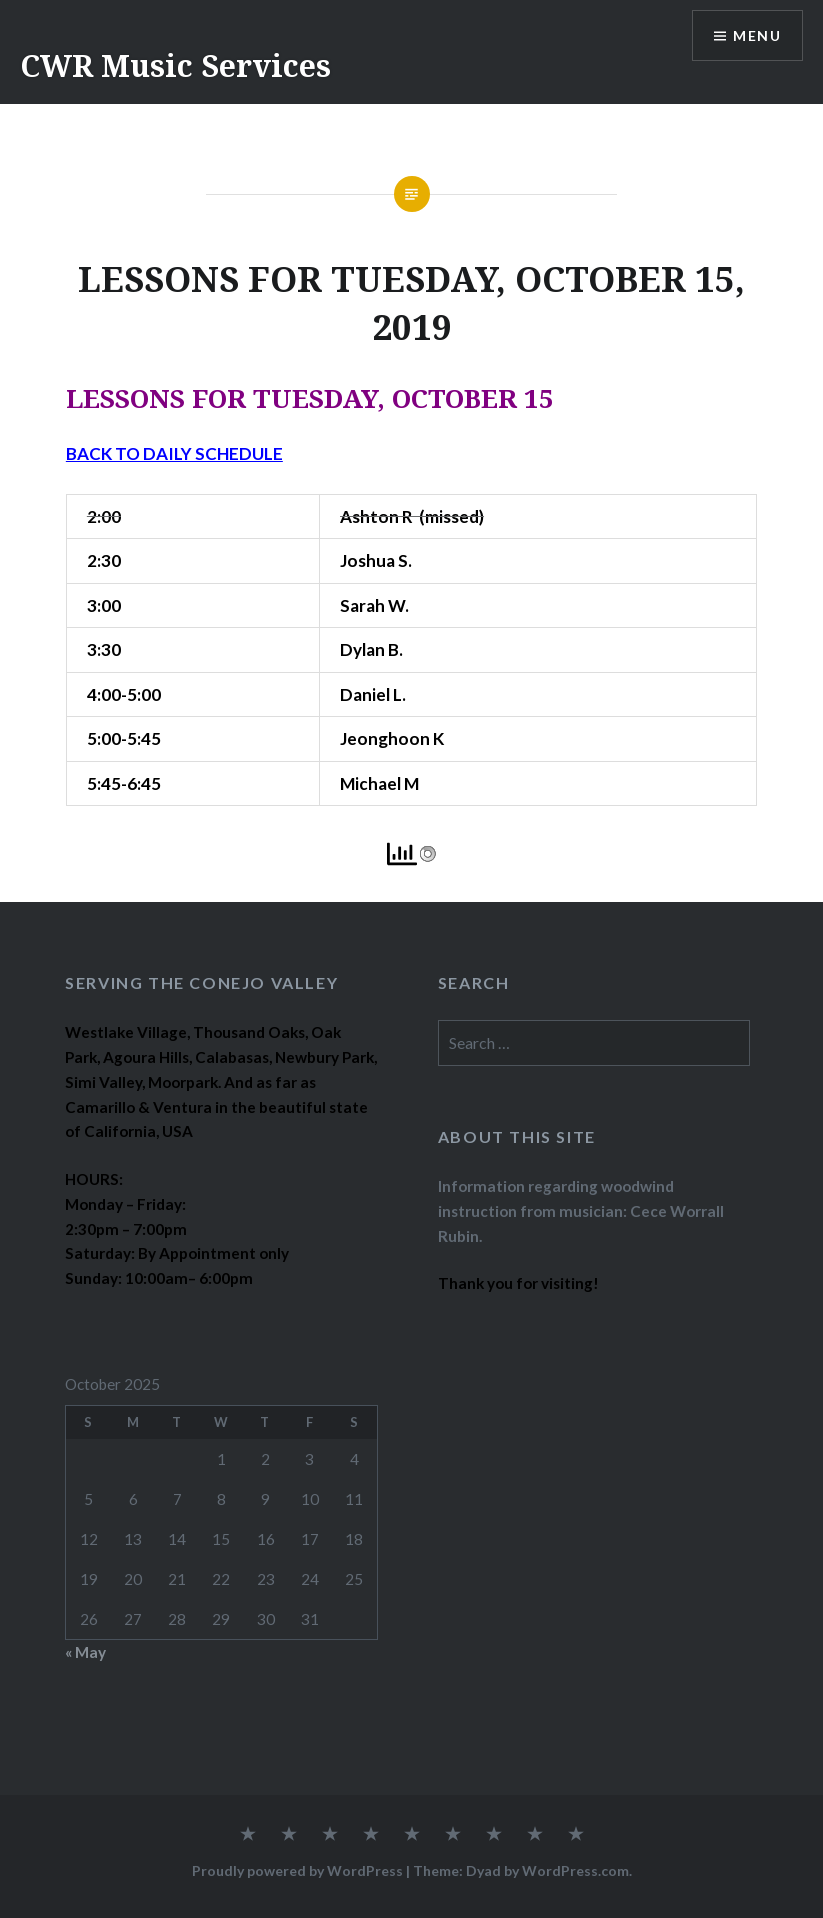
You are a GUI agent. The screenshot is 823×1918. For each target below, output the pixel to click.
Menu (757, 35)
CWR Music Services (175, 65)
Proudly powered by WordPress (297, 1870)
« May (85, 1652)
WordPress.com (575, 1870)
